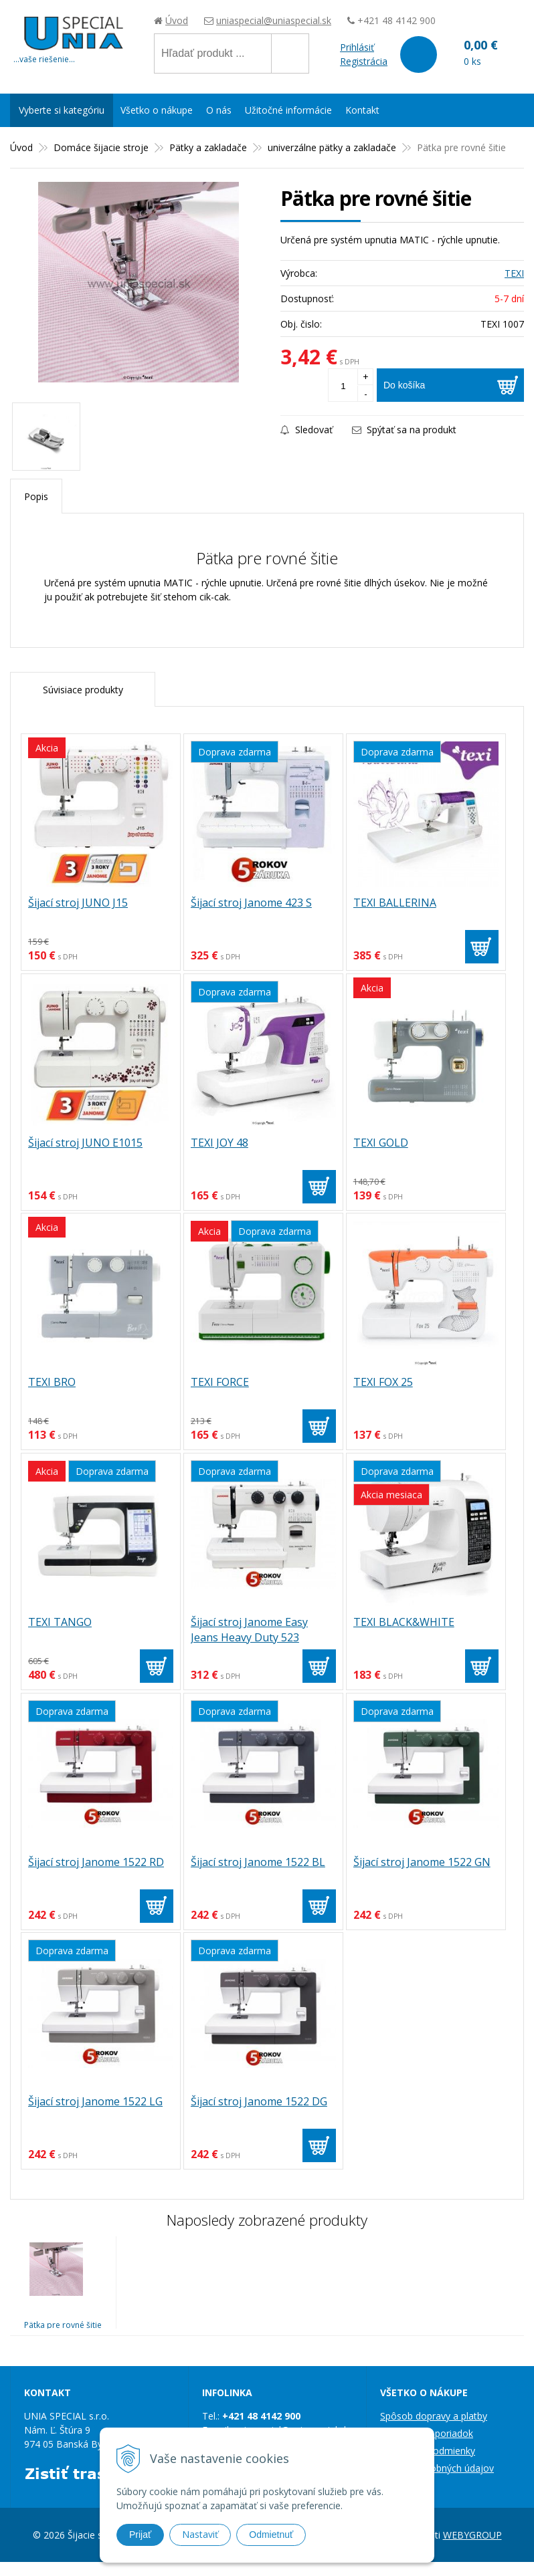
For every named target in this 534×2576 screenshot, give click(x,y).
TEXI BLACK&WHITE (403, 1622)
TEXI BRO (52, 1382)
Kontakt (362, 110)
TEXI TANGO (60, 1622)
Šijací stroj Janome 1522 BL (258, 1862)
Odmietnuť (271, 2534)
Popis (36, 496)
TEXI (514, 273)
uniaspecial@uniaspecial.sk (273, 20)
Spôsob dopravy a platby (433, 2416)
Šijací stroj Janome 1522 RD (96, 1862)
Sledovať (306, 429)
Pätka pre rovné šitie (63, 2325)
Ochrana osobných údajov (437, 2468)
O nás (219, 110)
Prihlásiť (357, 47)
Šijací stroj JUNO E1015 (85, 1142)
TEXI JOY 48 (219, 1142)
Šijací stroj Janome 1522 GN (422, 1862)
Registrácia (363, 61)
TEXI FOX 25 (383, 1382)
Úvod (176, 20)
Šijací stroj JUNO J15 (78, 902)
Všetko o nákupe (156, 110)
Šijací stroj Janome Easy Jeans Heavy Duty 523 (249, 1630)
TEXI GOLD (380, 1142)
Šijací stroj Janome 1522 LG (95, 2101)
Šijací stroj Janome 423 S (251, 902)
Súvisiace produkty (83, 689)
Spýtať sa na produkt (404, 429)
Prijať (140, 2534)
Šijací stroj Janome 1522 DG (259, 2101)
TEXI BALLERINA (394, 902)
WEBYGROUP (472, 2535)
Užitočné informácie (288, 110)
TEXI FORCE (220, 1382)
